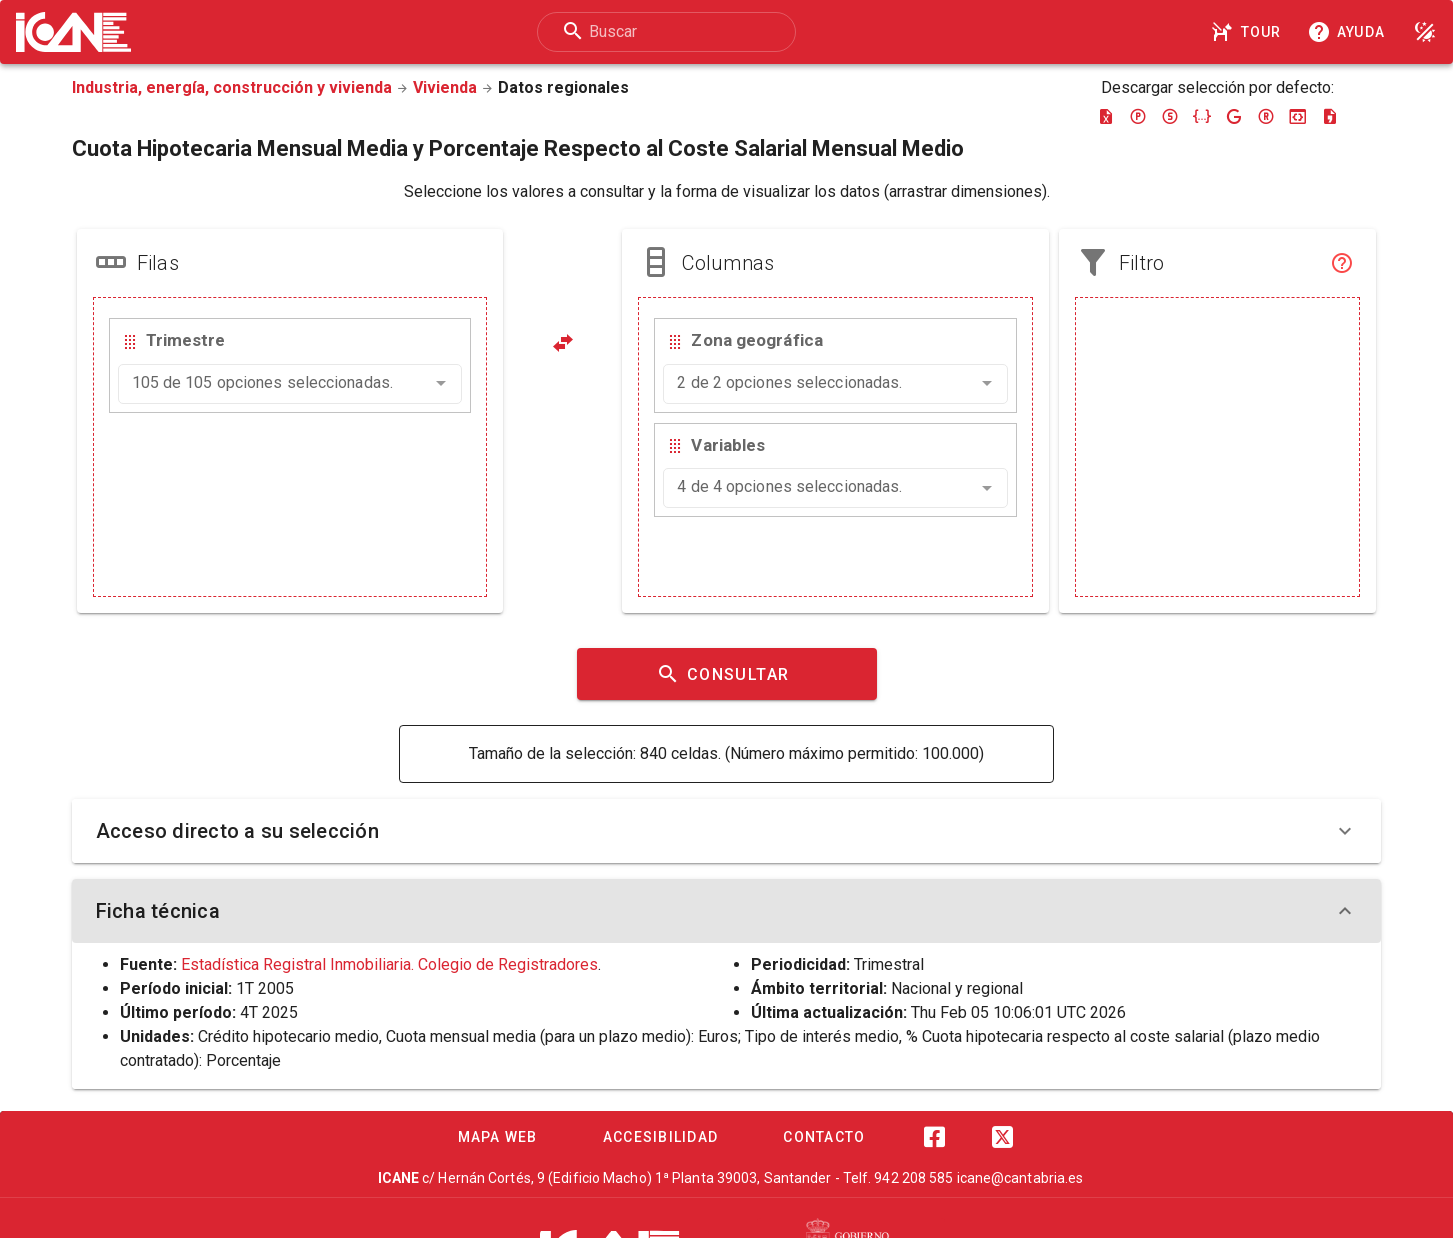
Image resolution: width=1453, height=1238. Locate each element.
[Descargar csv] (1330, 116)
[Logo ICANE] (73, 32)
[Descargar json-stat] (1298, 116)
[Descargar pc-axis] (1138, 116)
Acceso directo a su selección (727, 831)
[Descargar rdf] (1266, 116)
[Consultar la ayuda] (1350, 32)
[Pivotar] (563, 343)
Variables (728, 445)
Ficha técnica (727, 911)
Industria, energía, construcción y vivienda (232, 87)
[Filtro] (1342, 263)
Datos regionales (563, 87)
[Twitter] (1003, 1137)
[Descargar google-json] (1234, 116)
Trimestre (186, 340)
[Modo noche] (1425, 32)
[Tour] (1249, 32)
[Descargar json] (1202, 116)
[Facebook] (935, 1137)
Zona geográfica (757, 340)
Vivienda (445, 87)
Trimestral (889, 964)
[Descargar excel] (1106, 116)
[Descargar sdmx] (1170, 116)
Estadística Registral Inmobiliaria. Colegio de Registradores (389, 964)
